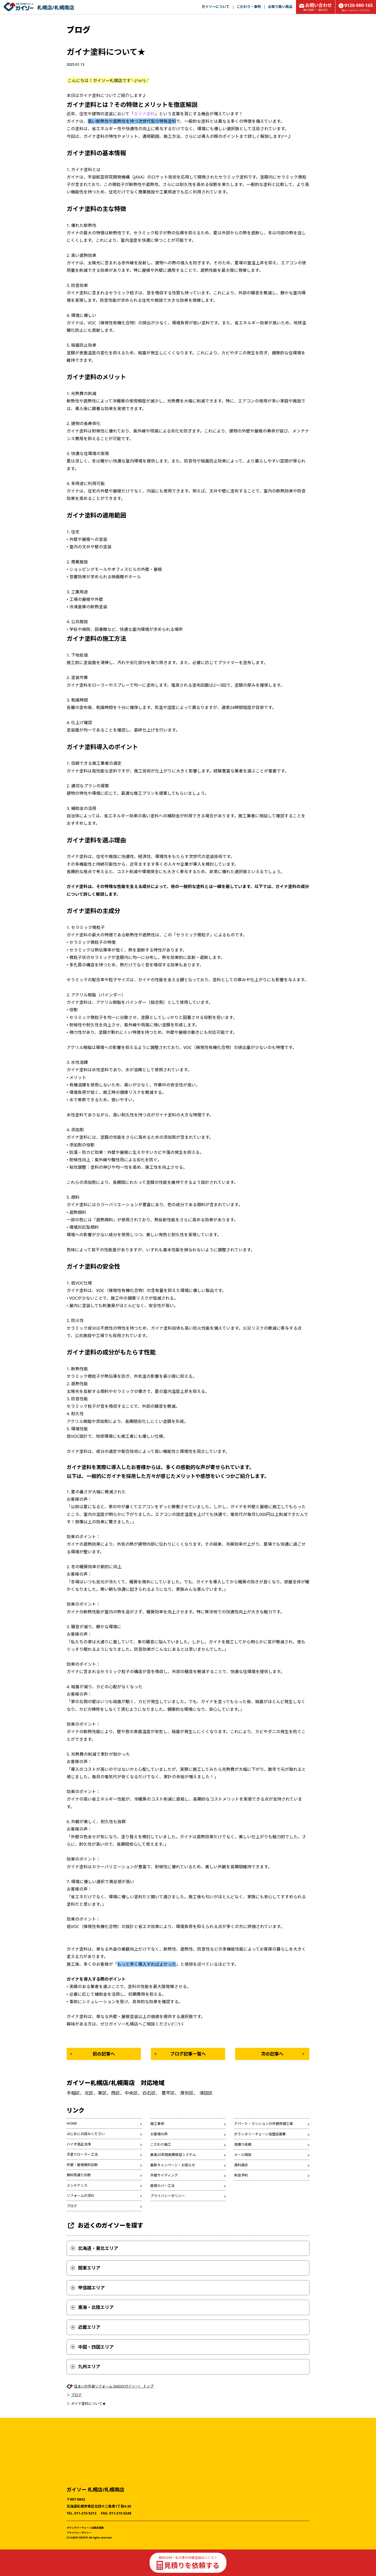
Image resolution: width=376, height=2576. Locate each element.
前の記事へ (92, 2054)
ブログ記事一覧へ (180, 2054)
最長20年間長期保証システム (173, 2154)
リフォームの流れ (80, 2195)
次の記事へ (282, 2054)
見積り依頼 (242, 2144)
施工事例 (157, 2123)
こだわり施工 (160, 2144)
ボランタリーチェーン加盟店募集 (260, 2134)
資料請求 (241, 2165)
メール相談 (242, 2154)
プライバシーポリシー (167, 2195)
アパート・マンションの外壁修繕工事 (263, 2123)
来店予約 (241, 2175)
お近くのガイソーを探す (105, 2225)
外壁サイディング (164, 2175)
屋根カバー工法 (162, 2185)
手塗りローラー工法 (82, 2154)
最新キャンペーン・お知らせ (172, 2165)
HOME (72, 2123)
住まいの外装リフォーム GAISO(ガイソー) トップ (114, 2386)
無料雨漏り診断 (79, 2175)
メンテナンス (77, 2185)
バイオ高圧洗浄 (79, 2144)
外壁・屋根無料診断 (82, 2164)
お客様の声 (159, 2134)
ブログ (72, 2206)
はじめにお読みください (86, 2133)
